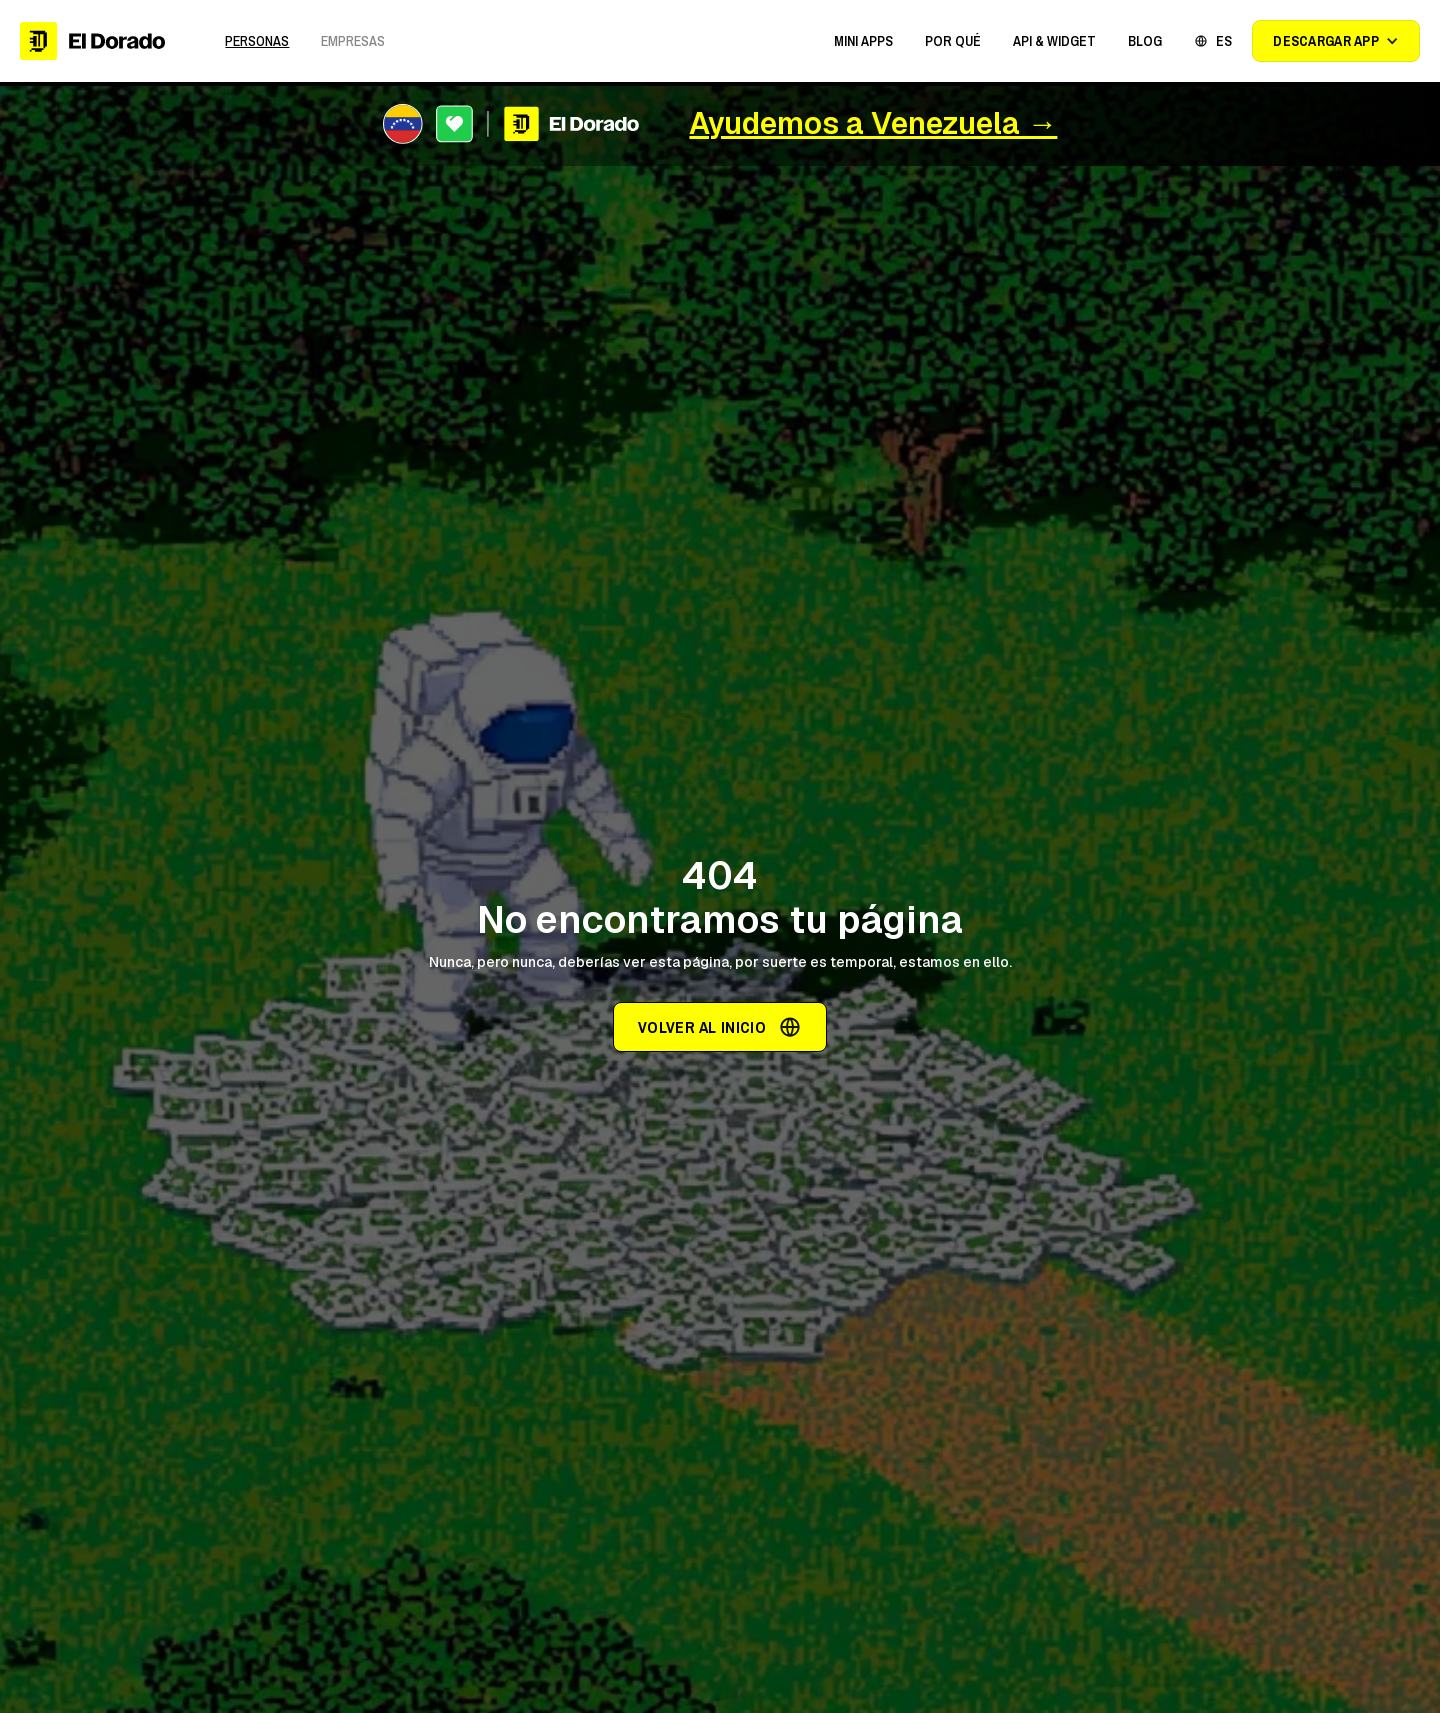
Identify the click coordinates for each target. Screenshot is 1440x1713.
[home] (92, 40)
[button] (863, 41)
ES (1224, 41)
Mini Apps (863, 41)
